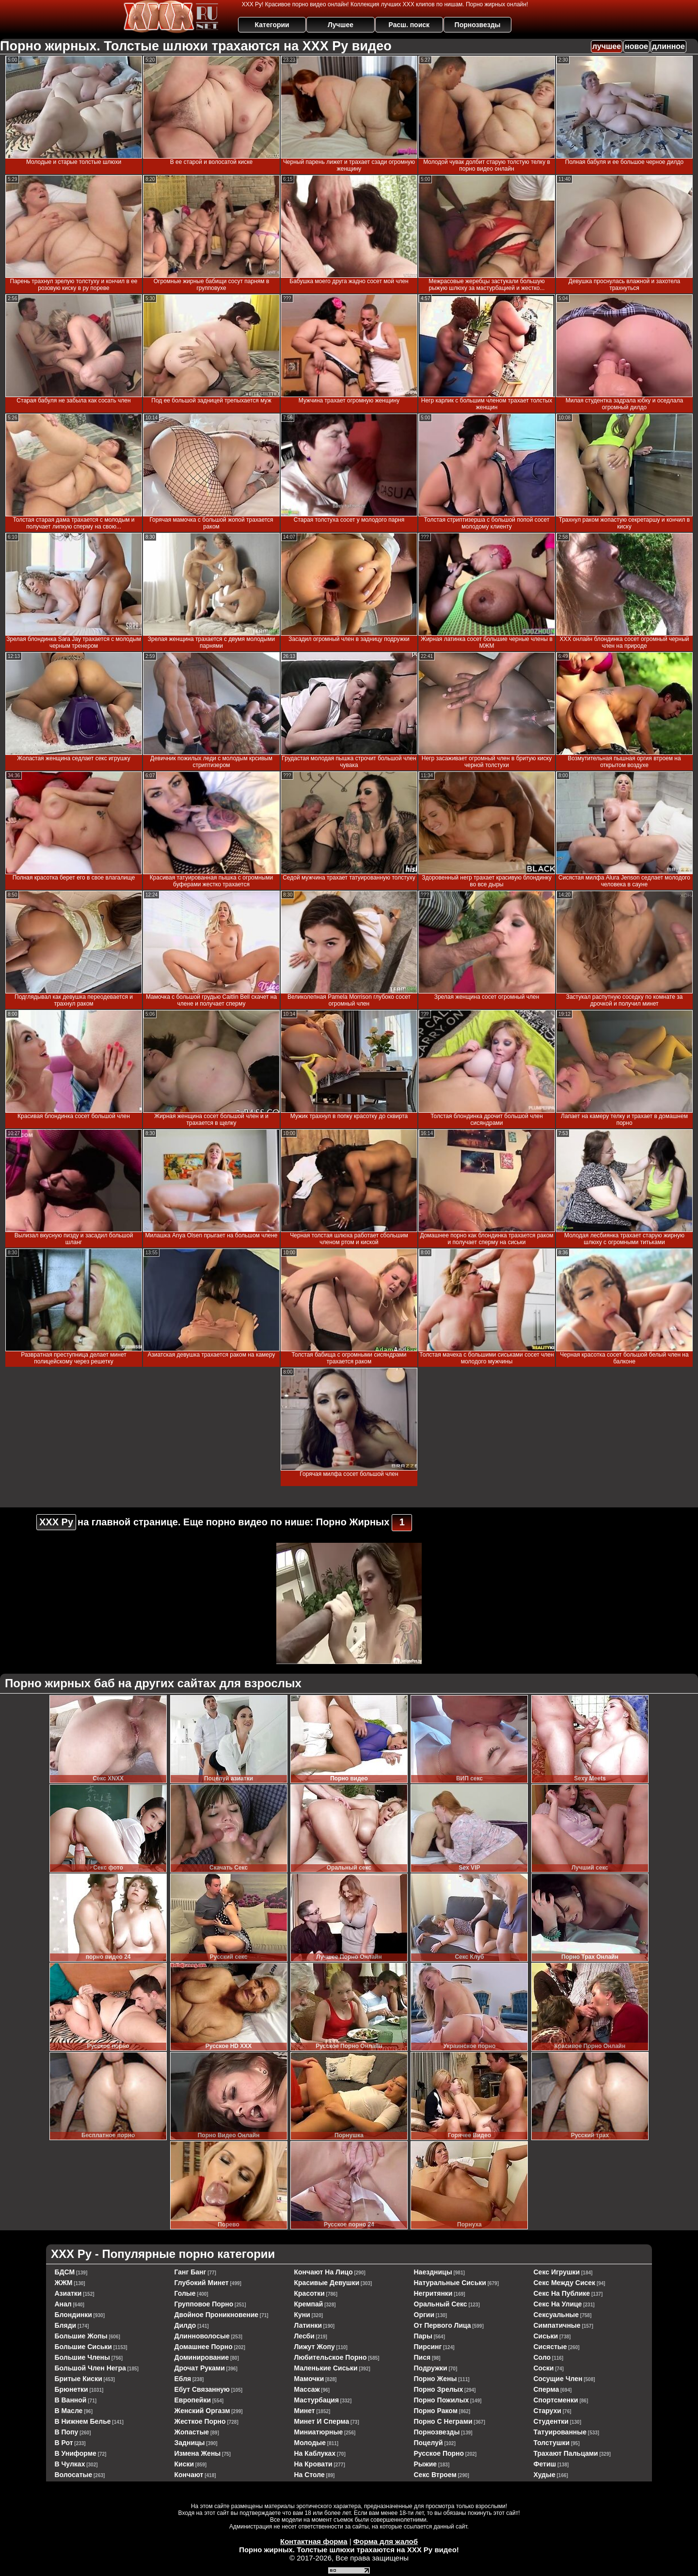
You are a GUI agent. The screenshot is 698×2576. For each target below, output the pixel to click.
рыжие (425, 2464)
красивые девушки (327, 2283)
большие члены (82, 2357)
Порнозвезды (478, 25)
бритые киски (78, 2379)
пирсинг (428, 2347)
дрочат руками (199, 2368)
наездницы (433, 2272)
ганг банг (190, 2272)
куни (302, 2315)
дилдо (185, 2325)
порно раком (436, 2411)
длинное (668, 46)
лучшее (606, 46)
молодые (310, 2443)
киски (184, 2464)
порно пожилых (441, 2400)
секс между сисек (565, 2283)
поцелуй (428, 2443)
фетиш (545, 2464)
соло (542, 2357)
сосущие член (558, 2379)
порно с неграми (443, 2421)
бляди (66, 2325)
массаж (307, 2389)
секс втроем (435, 2475)
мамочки (309, 2379)
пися (422, 2357)
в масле (69, 2411)
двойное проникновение (216, 2315)
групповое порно (204, 2304)
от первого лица (442, 2325)
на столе (309, 2475)
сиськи (546, 2336)
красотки (309, 2293)
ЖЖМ (64, 2283)
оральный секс (440, 2304)
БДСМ (65, 2272)
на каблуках (315, 2453)
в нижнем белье (83, 2421)
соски (544, 2368)
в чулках (70, 2464)
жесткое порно (200, 2421)
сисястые (550, 2347)
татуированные (560, 2432)
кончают (189, 2475)
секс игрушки (557, 2272)
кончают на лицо (323, 2272)
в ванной (71, 2400)
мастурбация (316, 2400)
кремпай (308, 2304)
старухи (547, 2411)
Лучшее (340, 25)
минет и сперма (321, 2421)
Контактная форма (314, 2541)
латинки (308, 2325)
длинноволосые (202, 2336)
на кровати (313, 2464)
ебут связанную (202, 2389)
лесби (304, 2336)
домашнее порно (203, 2347)
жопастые (191, 2432)
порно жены (435, 2379)
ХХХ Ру (56, 1522)
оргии (424, 2315)
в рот (64, 2443)
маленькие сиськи (326, 2368)
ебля (182, 2379)
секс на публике (562, 2293)
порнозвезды (437, 2432)
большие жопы (81, 2336)
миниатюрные (318, 2432)
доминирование (201, 2357)
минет (304, 2411)
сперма (546, 2389)
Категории (272, 25)
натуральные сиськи (450, 2283)
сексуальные (556, 2315)
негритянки (433, 2293)
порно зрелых (438, 2389)
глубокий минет (201, 2283)
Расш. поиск (408, 25)
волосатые (74, 2475)
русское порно (439, 2453)
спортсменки (556, 2400)
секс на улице (558, 2304)
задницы (189, 2443)
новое (636, 46)
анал (63, 2304)
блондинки (73, 2315)
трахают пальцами (566, 2453)
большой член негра (90, 2368)
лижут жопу (314, 2347)
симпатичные (557, 2325)
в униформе (75, 2453)
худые (544, 2475)
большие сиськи (83, 2347)
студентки (551, 2421)
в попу (67, 2432)
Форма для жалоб (385, 2541)
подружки (430, 2368)
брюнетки (71, 2389)
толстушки (552, 2443)
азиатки (68, 2293)
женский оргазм (202, 2411)
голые (185, 2293)
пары (423, 2336)
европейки (192, 2400)
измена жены (197, 2453)
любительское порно (330, 2357)
